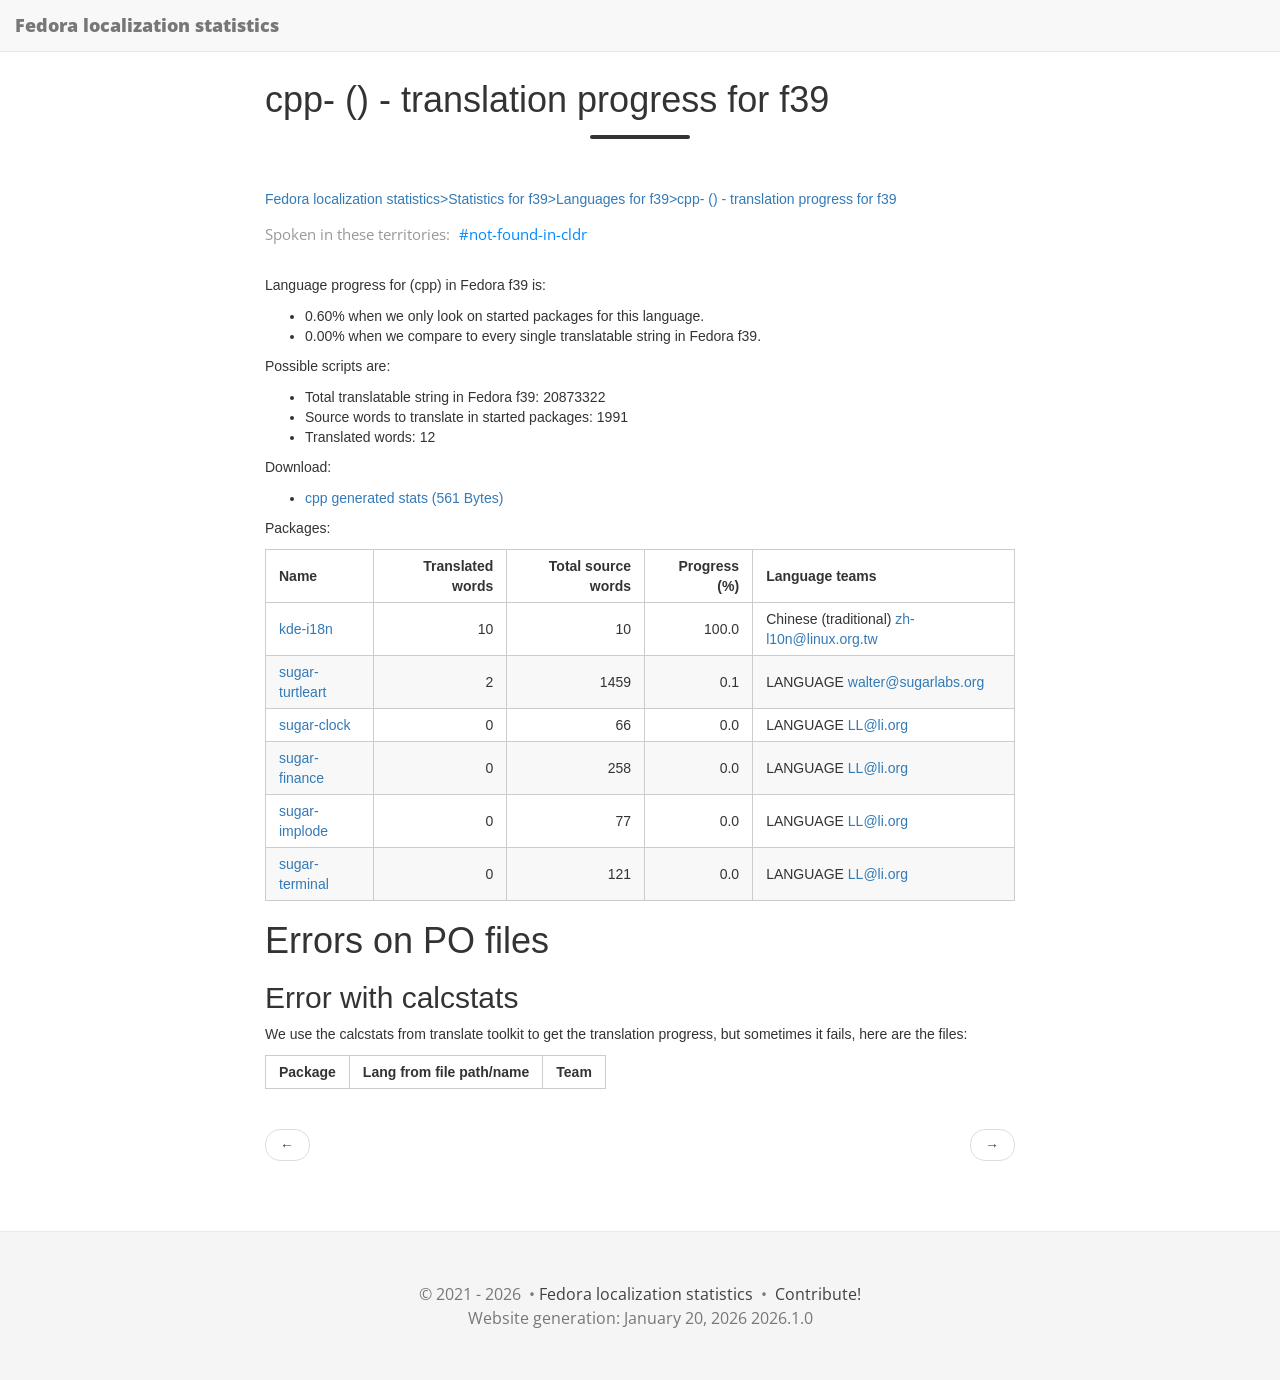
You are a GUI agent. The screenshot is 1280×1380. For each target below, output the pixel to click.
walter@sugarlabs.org (916, 682)
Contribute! (818, 1294)
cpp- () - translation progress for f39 (786, 199)
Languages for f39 (612, 199)
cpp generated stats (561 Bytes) (404, 498)
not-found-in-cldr (528, 234)
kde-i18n (306, 629)
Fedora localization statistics (147, 25)
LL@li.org (878, 725)
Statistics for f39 (498, 199)
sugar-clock (315, 725)
